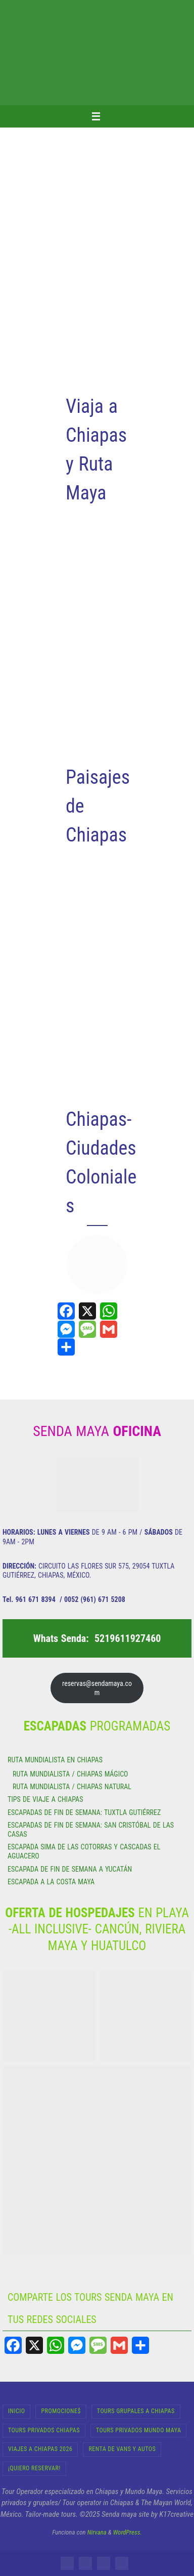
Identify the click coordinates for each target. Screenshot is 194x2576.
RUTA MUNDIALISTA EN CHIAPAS (55, 1760)
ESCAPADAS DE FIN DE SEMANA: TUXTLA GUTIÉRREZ (84, 1812)
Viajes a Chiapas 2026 (40, 2449)
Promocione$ (60, 2411)
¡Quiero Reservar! (34, 2468)
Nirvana (97, 2532)
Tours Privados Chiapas (44, 2430)
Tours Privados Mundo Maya (138, 2430)
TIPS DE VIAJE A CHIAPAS (45, 1799)
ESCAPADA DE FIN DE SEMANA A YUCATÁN (70, 1869)
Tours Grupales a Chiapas (136, 2411)
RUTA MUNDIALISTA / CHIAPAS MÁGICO (70, 1774)
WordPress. (127, 2532)
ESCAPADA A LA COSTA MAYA (51, 1882)
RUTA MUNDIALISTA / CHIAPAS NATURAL (72, 1787)
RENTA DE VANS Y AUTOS (122, 2449)
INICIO (16, 2411)
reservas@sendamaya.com (97, 1688)
